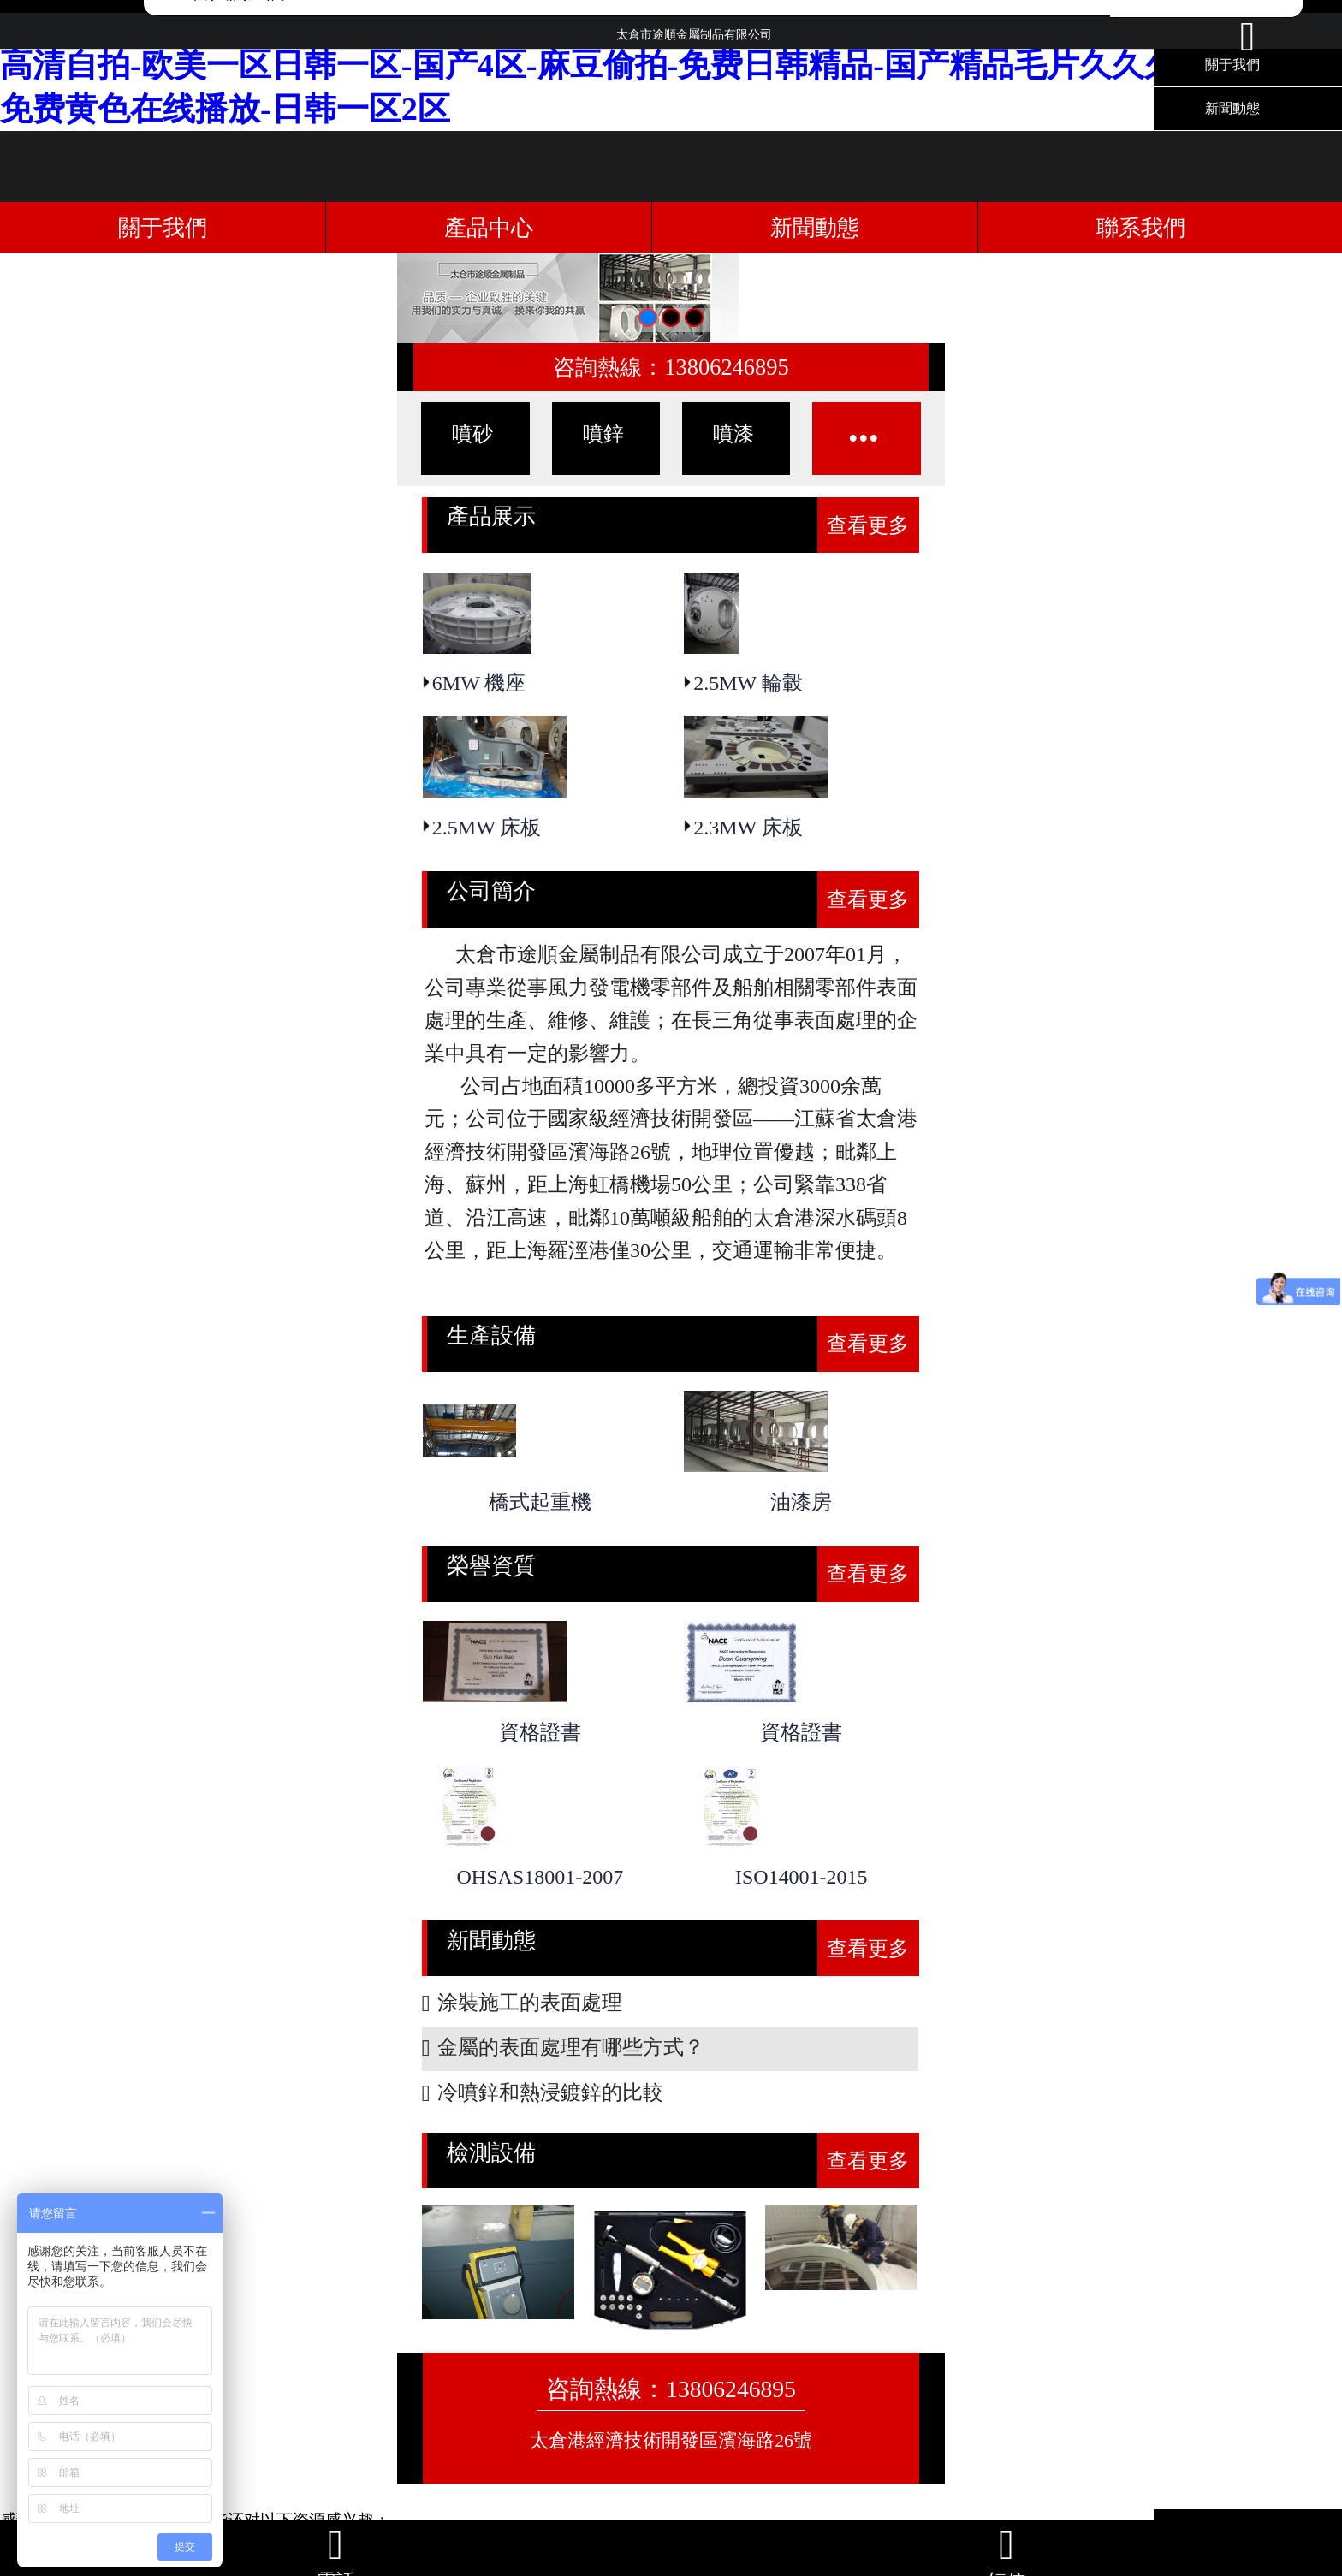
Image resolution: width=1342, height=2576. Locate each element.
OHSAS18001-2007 (540, 1877)
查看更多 (868, 525)
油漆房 (801, 1502)
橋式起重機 (540, 1502)
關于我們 (162, 227)
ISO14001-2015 (801, 1877)
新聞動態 (1232, 108)
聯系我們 (1140, 227)
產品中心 (488, 227)
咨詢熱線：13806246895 (670, 367)
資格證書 (540, 1732)
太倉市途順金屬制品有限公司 (694, 41)
